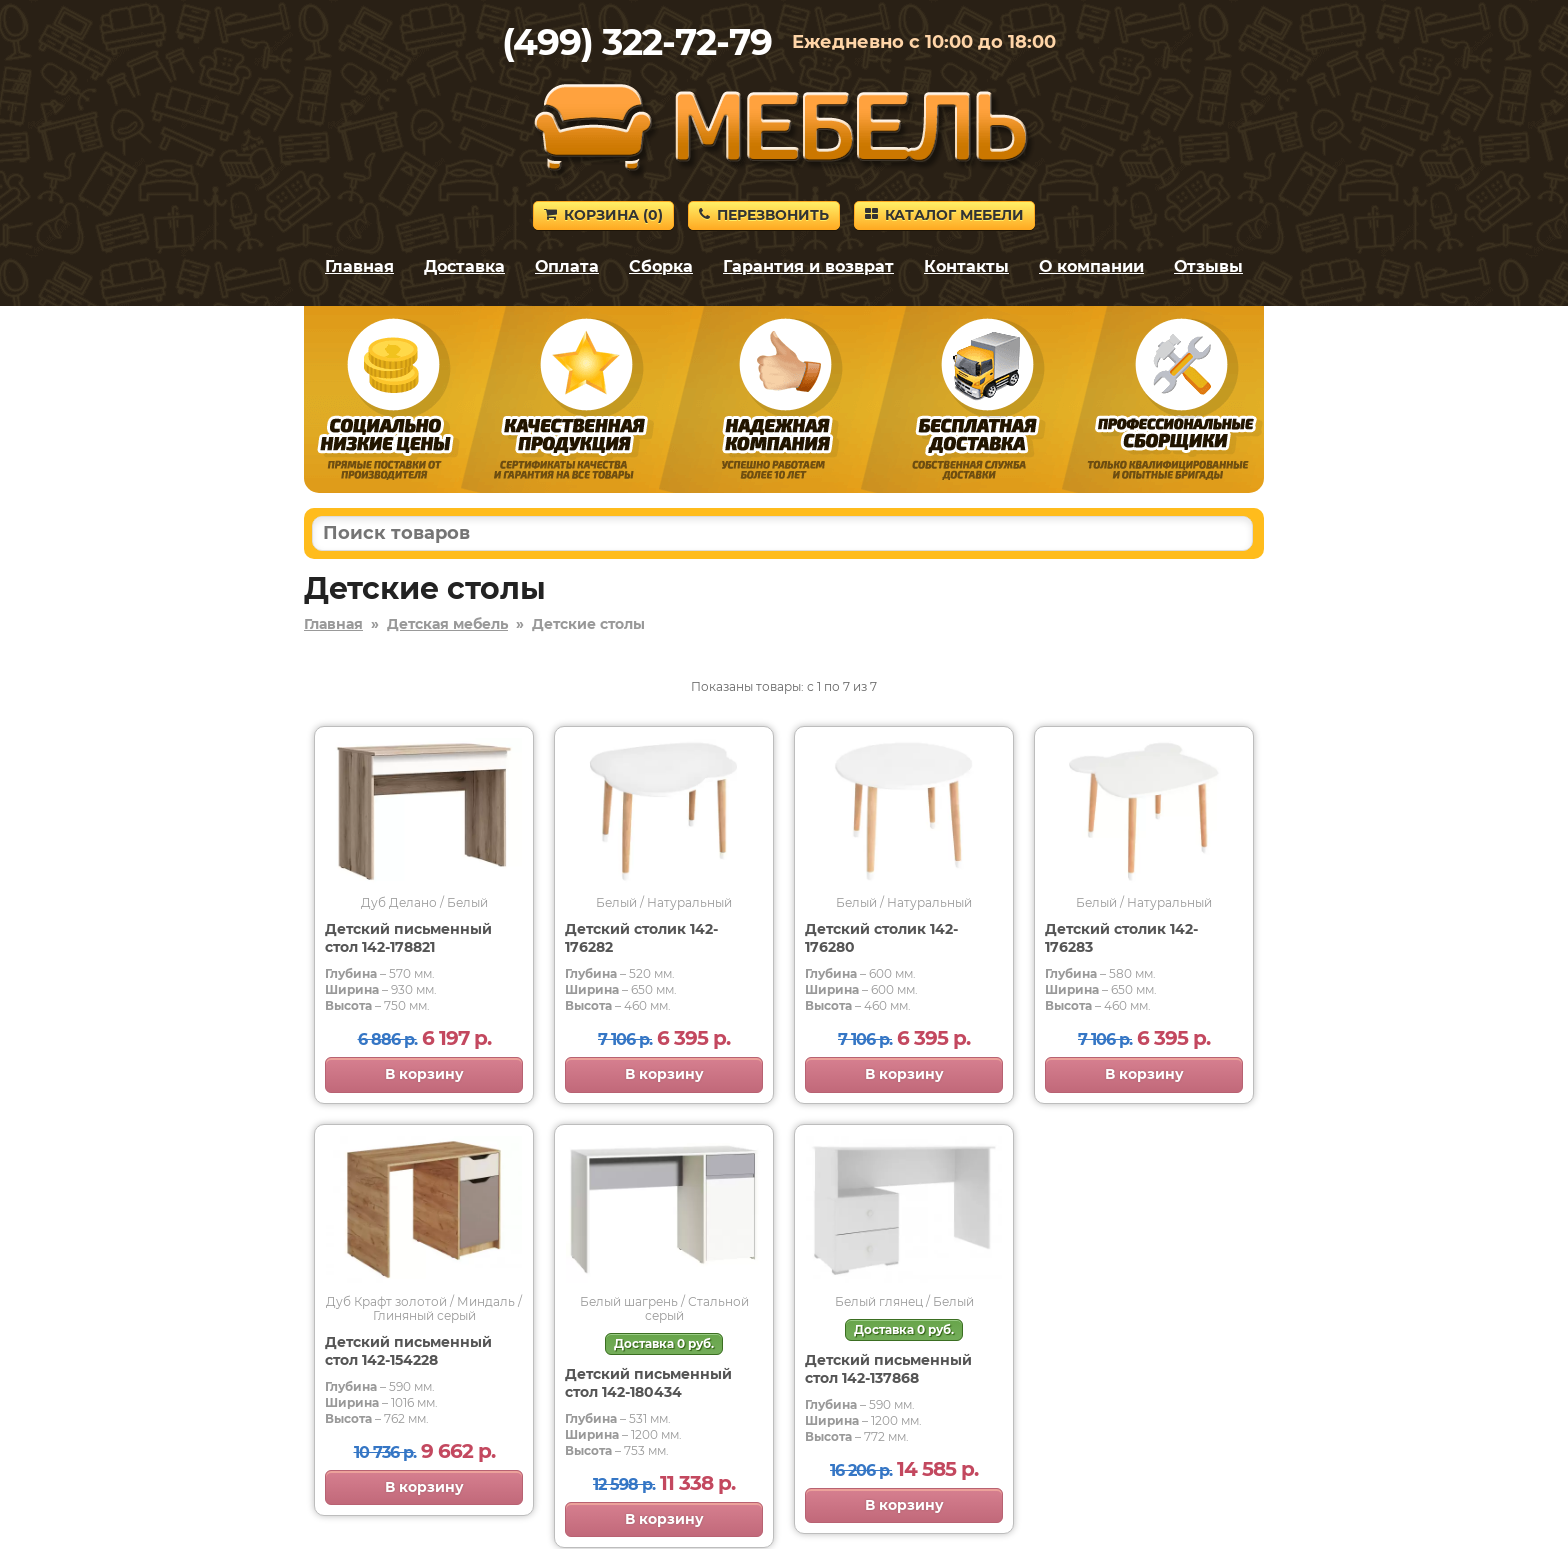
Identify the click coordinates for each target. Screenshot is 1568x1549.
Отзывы (1208, 266)
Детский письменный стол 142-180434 (648, 1383)
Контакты (966, 266)
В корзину (424, 1074)
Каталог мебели (944, 215)
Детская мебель (447, 624)
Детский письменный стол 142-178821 (408, 938)
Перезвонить (764, 215)
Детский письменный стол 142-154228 (408, 1351)
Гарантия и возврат (808, 266)
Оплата (567, 266)
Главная (359, 266)
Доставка (464, 266)
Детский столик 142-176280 (881, 938)
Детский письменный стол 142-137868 (888, 1369)
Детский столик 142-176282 (641, 938)
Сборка (661, 266)
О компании (1091, 266)
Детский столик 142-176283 (1121, 938)
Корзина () (603, 215)
